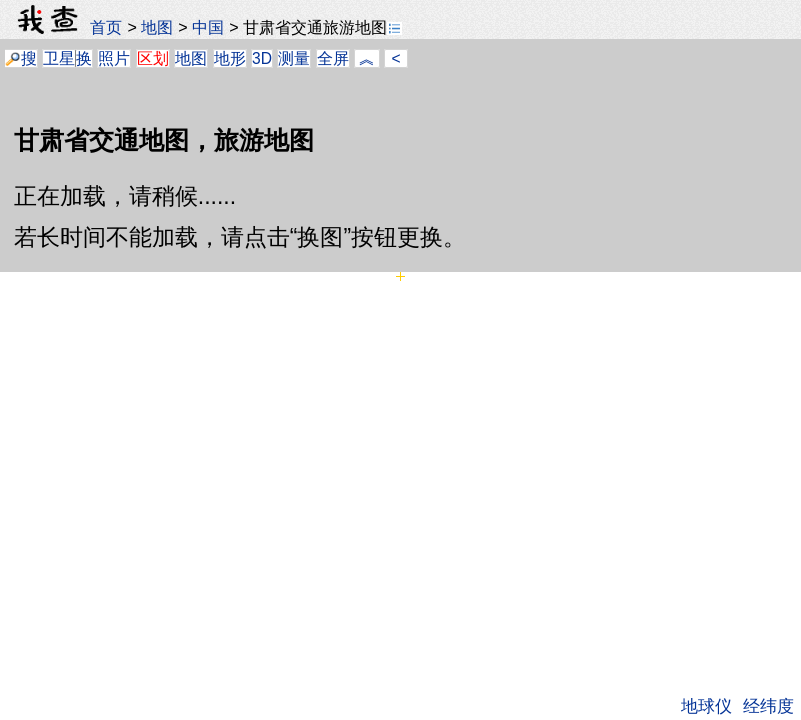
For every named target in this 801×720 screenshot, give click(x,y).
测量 (294, 58)
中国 (208, 27)
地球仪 (706, 706)
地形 (230, 58)
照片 (114, 58)
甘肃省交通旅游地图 (322, 27)
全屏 (333, 58)
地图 (157, 27)
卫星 (59, 58)
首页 (106, 27)
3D (262, 58)
